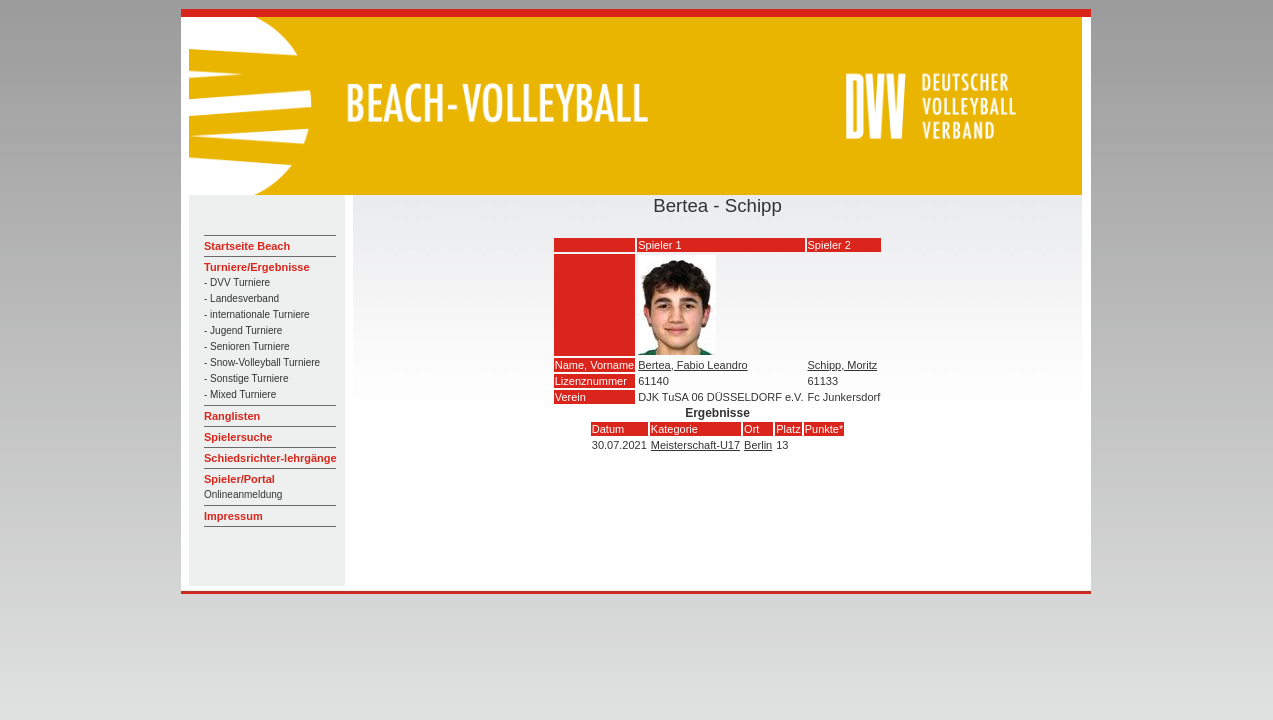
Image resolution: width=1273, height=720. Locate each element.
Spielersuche (238, 437)
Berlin (758, 445)
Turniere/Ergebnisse (257, 267)
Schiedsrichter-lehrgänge (270, 458)
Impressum (233, 516)
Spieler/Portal (239, 479)
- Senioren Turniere (247, 346)
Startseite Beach (247, 246)
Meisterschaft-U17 (695, 445)
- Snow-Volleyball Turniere (262, 362)
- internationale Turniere (257, 314)
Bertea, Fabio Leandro (692, 365)
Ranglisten (232, 416)
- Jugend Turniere (243, 330)
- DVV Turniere (237, 282)
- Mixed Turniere (240, 394)
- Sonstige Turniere (246, 378)
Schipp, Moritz (843, 365)
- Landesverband (241, 298)
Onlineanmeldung (243, 494)
